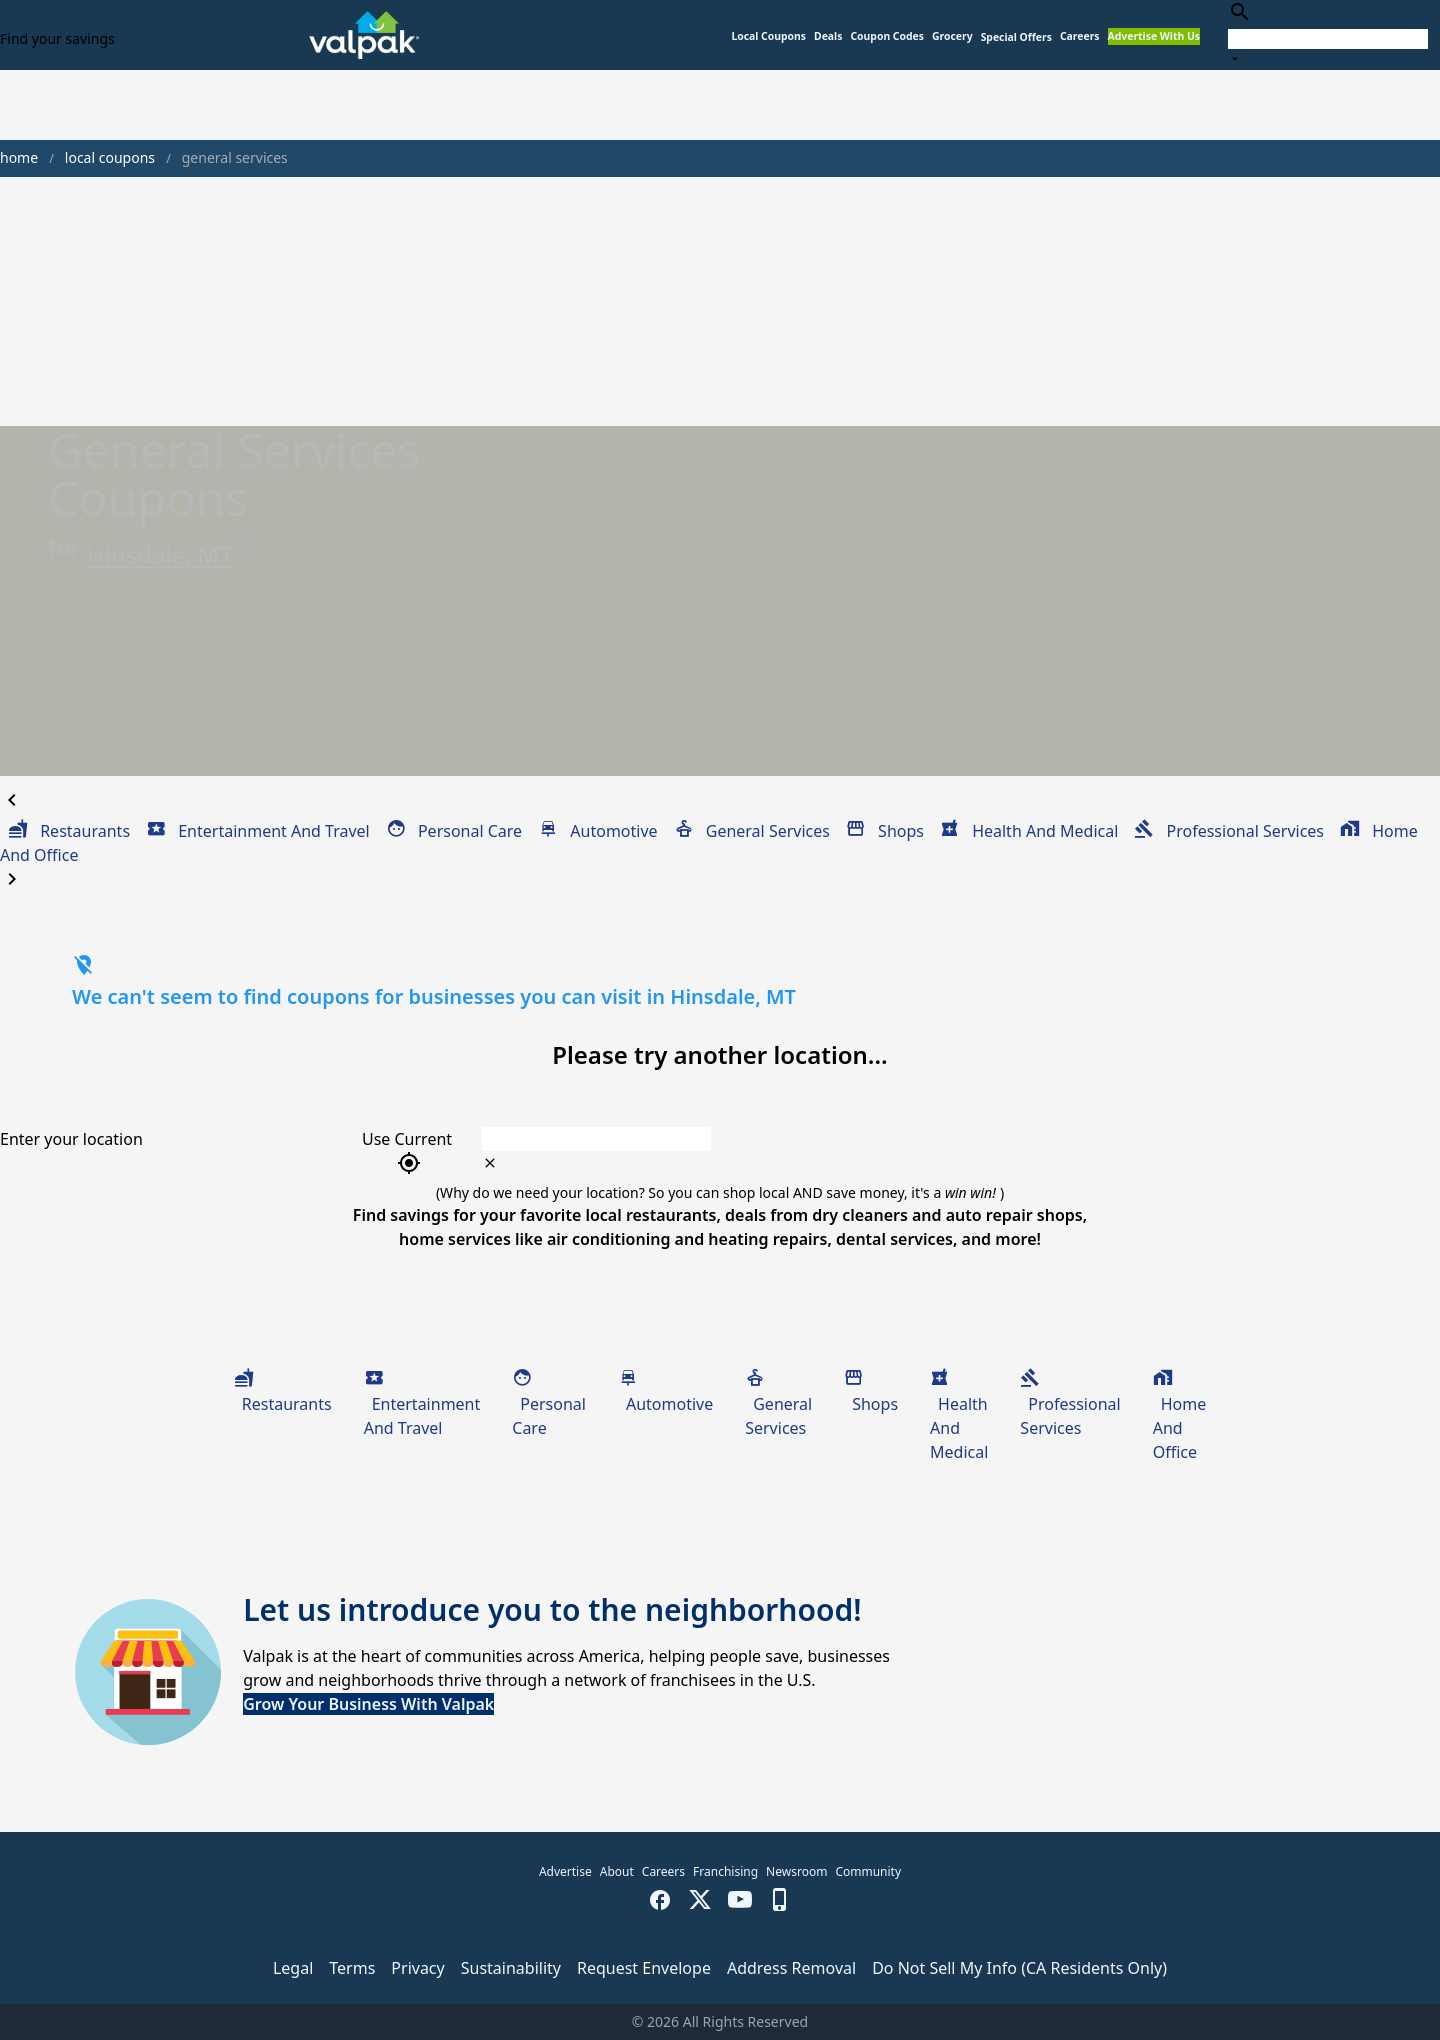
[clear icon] (490, 1163)
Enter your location (71, 1139)
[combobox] (1328, 34)
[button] (1016, 37)
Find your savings (57, 38)
